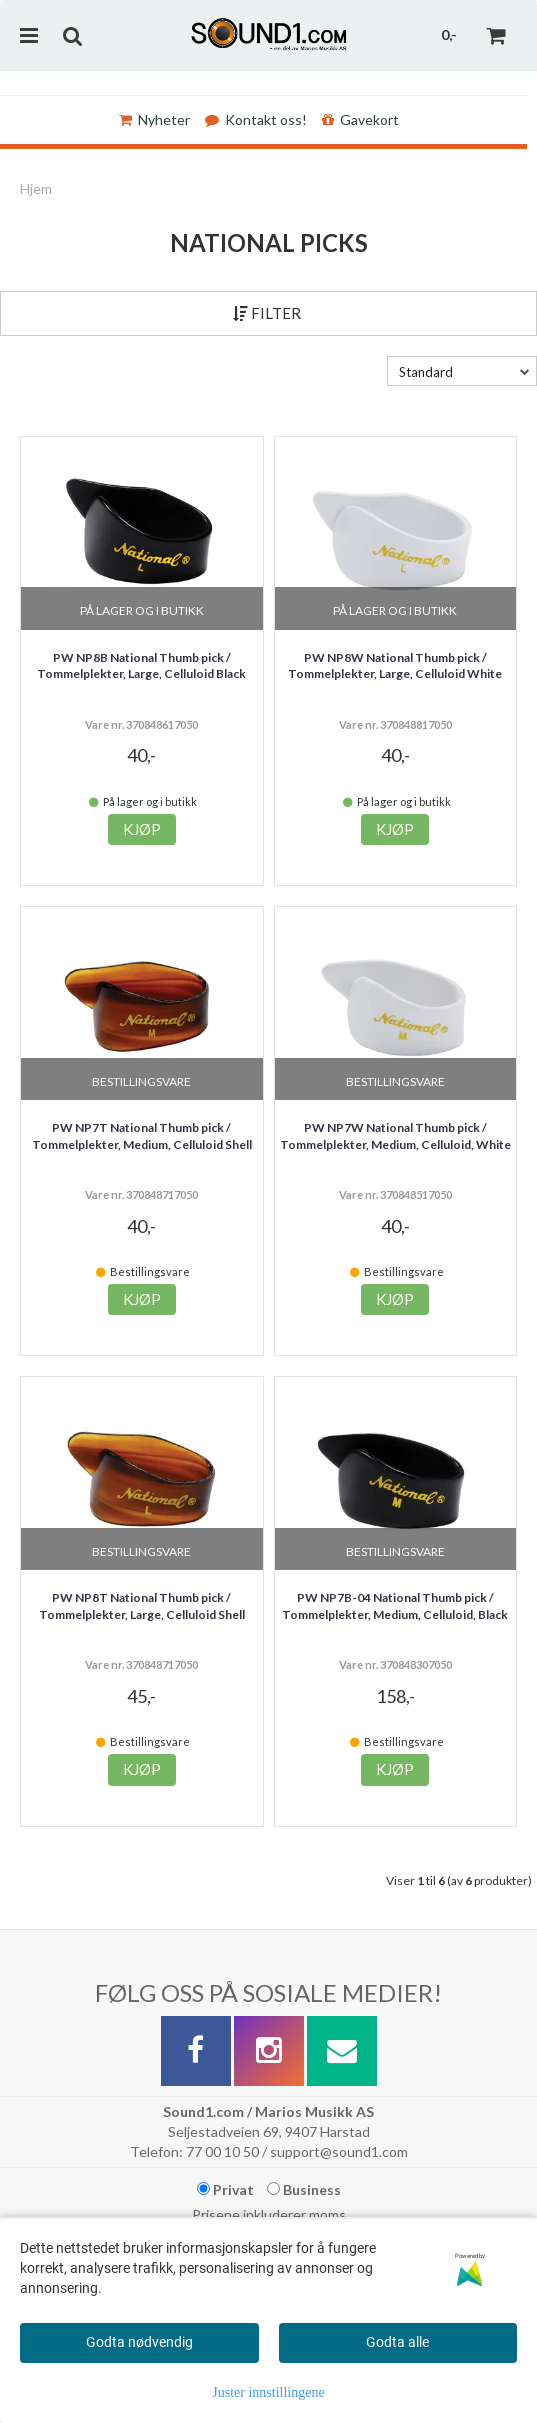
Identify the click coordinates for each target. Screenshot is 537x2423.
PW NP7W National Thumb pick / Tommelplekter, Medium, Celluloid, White (395, 1136)
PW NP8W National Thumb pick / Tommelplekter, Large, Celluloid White (395, 666)
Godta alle (397, 2342)
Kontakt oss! (256, 119)
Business (304, 2189)
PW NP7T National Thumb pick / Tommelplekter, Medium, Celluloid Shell (142, 1136)
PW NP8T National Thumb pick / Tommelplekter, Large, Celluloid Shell (142, 1606)
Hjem (36, 188)
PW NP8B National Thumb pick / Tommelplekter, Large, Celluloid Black (141, 666)
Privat (225, 2189)
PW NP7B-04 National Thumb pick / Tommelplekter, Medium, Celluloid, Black (395, 1606)
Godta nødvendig (139, 2342)
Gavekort (360, 119)
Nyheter (154, 119)
